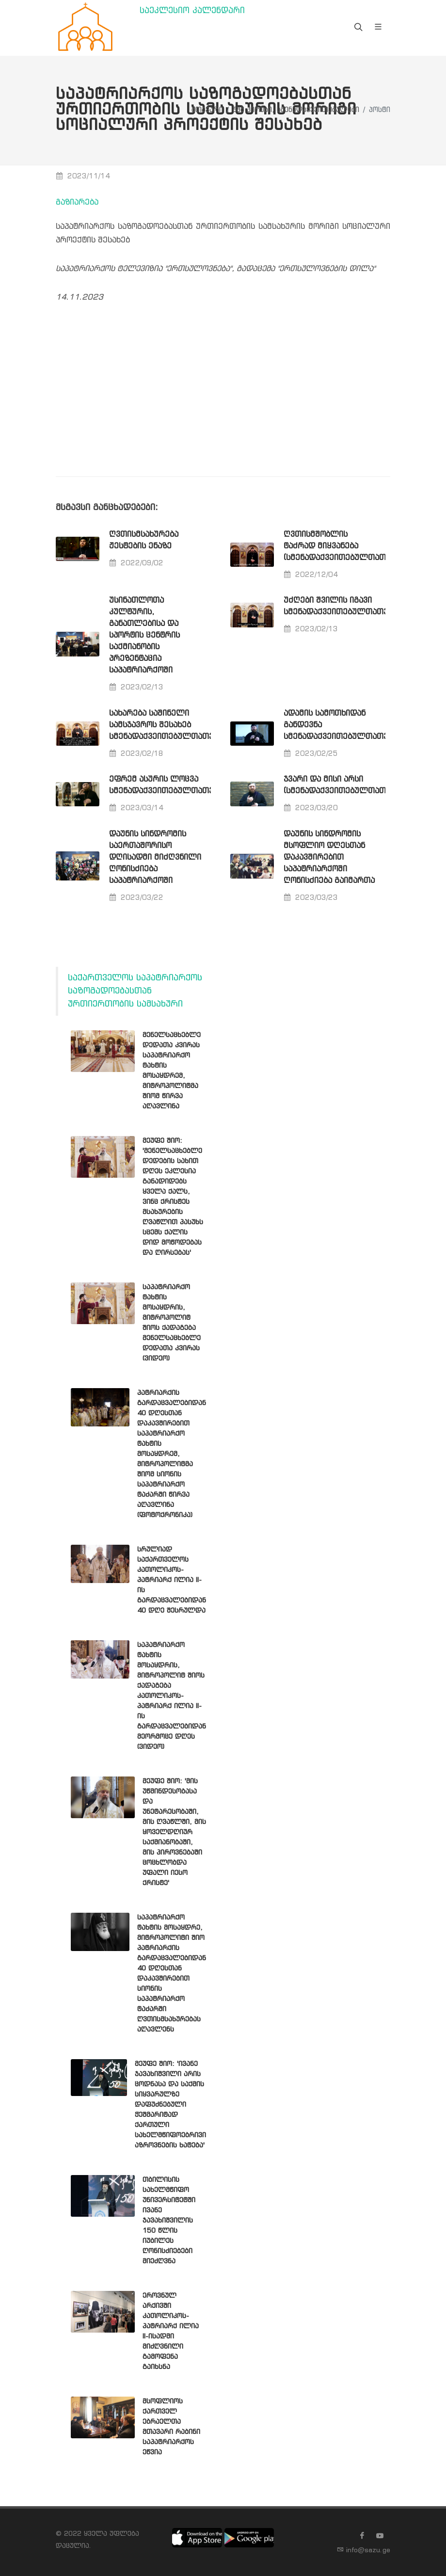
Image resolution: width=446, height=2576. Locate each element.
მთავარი (207, 110)
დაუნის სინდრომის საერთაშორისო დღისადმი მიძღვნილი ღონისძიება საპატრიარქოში (155, 857)
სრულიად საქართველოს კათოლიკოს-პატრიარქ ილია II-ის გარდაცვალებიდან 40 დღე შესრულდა (171, 1580)
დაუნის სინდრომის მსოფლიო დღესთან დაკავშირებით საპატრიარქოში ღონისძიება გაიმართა (329, 857)
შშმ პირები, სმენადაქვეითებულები (296, 110)
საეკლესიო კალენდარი (192, 11)
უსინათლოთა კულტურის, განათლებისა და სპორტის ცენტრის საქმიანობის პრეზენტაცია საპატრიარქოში (144, 635)
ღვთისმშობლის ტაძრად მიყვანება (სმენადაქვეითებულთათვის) (343, 546)
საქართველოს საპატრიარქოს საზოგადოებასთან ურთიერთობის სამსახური (135, 991)
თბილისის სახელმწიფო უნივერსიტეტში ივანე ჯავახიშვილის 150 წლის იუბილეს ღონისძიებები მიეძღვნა (169, 2220)
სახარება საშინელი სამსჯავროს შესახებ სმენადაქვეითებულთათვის (165, 725)
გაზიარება (77, 202)
